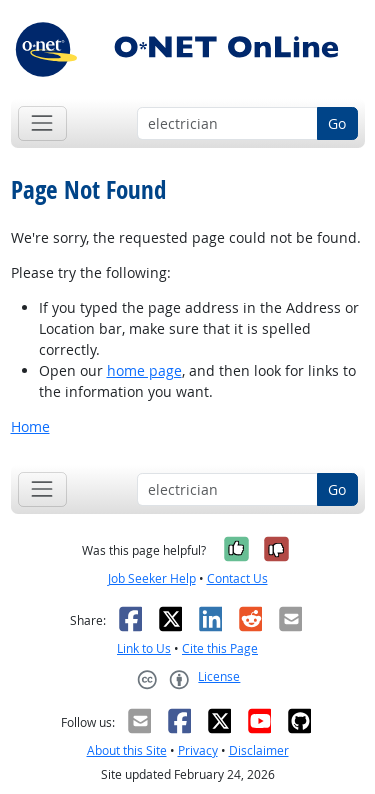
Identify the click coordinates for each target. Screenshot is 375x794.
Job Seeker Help (152, 578)
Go (337, 123)
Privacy (198, 750)
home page (144, 370)
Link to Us (144, 648)
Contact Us (237, 578)
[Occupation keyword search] (227, 124)
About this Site (127, 750)
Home (30, 426)
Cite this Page (220, 648)
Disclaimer (259, 750)
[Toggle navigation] (42, 123)
